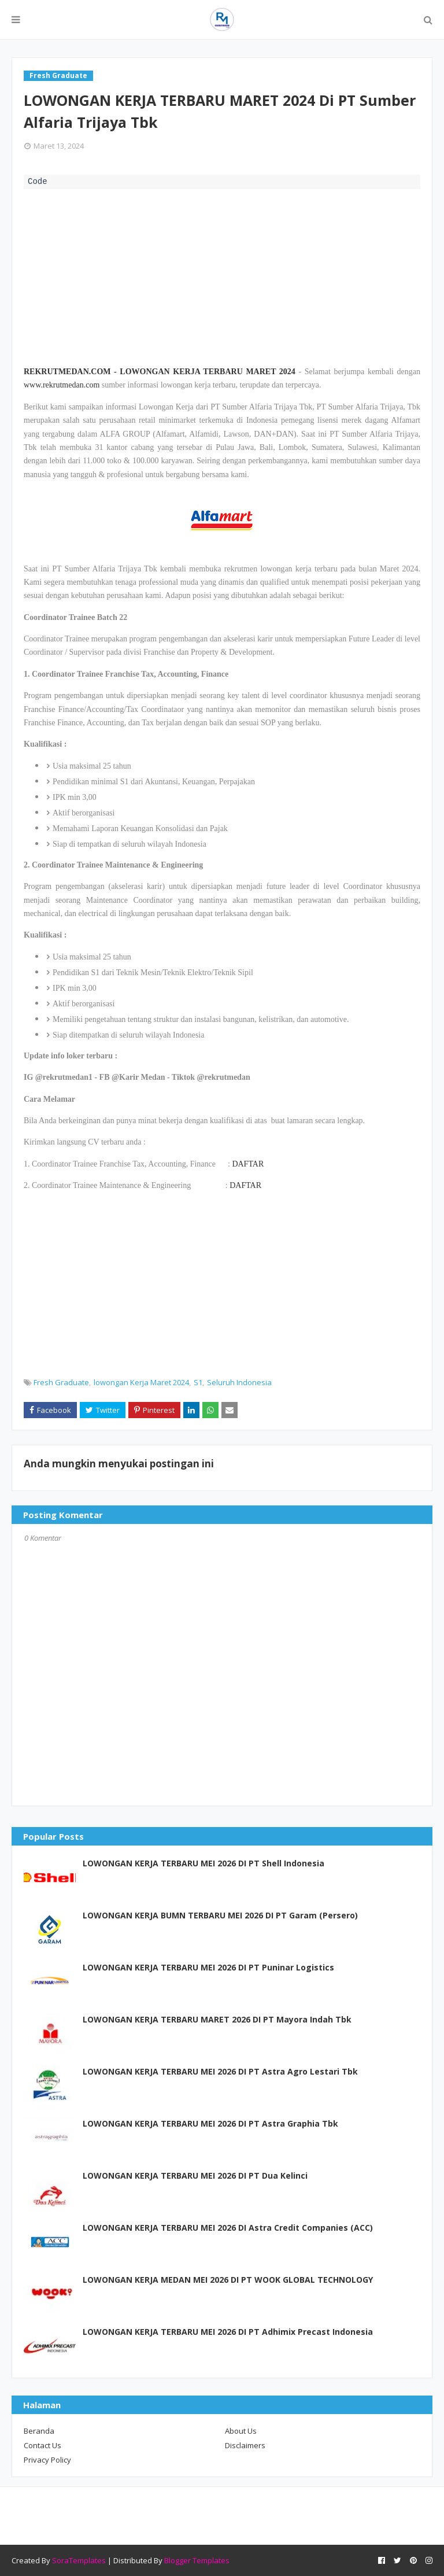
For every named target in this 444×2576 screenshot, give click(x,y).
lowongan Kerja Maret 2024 (141, 1382)
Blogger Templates (197, 2560)
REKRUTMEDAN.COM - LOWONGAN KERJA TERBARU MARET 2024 (159, 371)
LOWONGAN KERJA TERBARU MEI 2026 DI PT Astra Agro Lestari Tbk (220, 2071)
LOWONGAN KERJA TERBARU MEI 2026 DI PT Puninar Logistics (208, 1967)
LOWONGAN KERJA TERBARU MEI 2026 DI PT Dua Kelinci (195, 2175)
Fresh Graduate (61, 1382)
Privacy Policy (47, 2460)
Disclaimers (245, 2445)
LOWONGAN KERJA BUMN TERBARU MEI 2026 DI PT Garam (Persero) (220, 1915)
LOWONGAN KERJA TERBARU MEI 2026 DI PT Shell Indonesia (203, 1863)
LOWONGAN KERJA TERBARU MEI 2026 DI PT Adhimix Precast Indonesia (228, 2331)
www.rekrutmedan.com (61, 385)
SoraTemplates (79, 2560)
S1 (198, 1382)
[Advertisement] (222, 276)
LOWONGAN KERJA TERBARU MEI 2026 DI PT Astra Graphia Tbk (210, 2123)
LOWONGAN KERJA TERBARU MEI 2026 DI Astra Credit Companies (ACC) (228, 2227)
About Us (241, 2431)
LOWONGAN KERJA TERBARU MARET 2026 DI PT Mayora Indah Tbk (217, 2019)
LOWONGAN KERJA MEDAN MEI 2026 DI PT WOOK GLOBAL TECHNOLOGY (228, 2279)
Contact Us (42, 2445)
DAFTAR (248, 1164)
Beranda (39, 2431)
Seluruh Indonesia (239, 1382)
